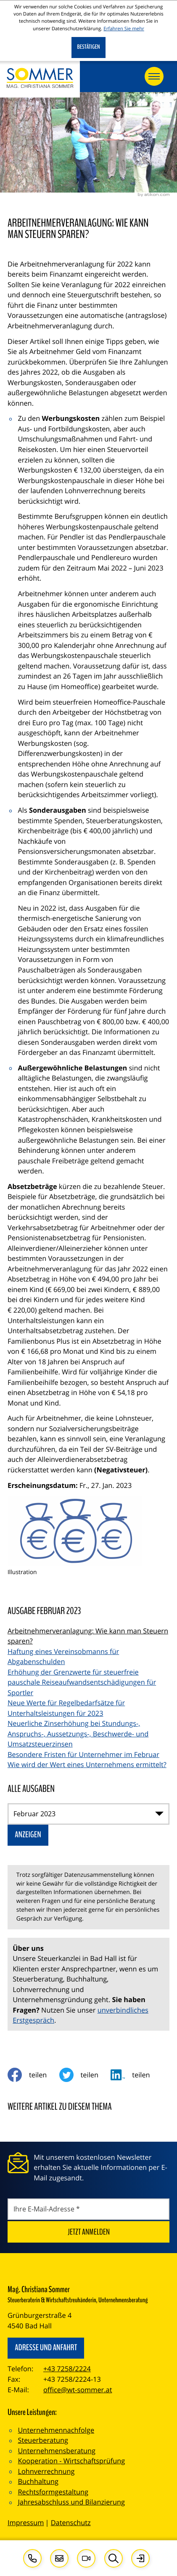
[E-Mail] (88, 2209)
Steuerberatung (43, 2440)
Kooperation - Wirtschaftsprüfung (71, 2460)
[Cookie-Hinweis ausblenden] (88, 47)
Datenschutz (71, 2522)
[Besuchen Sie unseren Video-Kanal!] (86, 2558)
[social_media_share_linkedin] (136, 2074)
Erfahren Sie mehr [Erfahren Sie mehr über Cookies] (123, 29)
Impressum (26, 2522)
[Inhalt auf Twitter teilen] (85, 2074)
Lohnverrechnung (46, 2471)
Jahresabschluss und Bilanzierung (71, 2502)
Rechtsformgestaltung (53, 2492)
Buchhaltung (38, 2481)
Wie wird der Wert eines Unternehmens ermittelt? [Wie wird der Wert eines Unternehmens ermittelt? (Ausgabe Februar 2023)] (87, 1764)
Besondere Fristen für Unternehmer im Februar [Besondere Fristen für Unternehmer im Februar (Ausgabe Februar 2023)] (83, 1754)
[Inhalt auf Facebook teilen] (33, 2074)
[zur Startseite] (40, 79)
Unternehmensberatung (56, 2450)
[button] (32, 2558)
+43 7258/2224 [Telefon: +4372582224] (67, 2368)
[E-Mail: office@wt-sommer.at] (59, 2558)
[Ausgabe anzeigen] (28, 1835)
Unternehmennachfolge (56, 2430)
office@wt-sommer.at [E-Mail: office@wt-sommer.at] (77, 2389)
